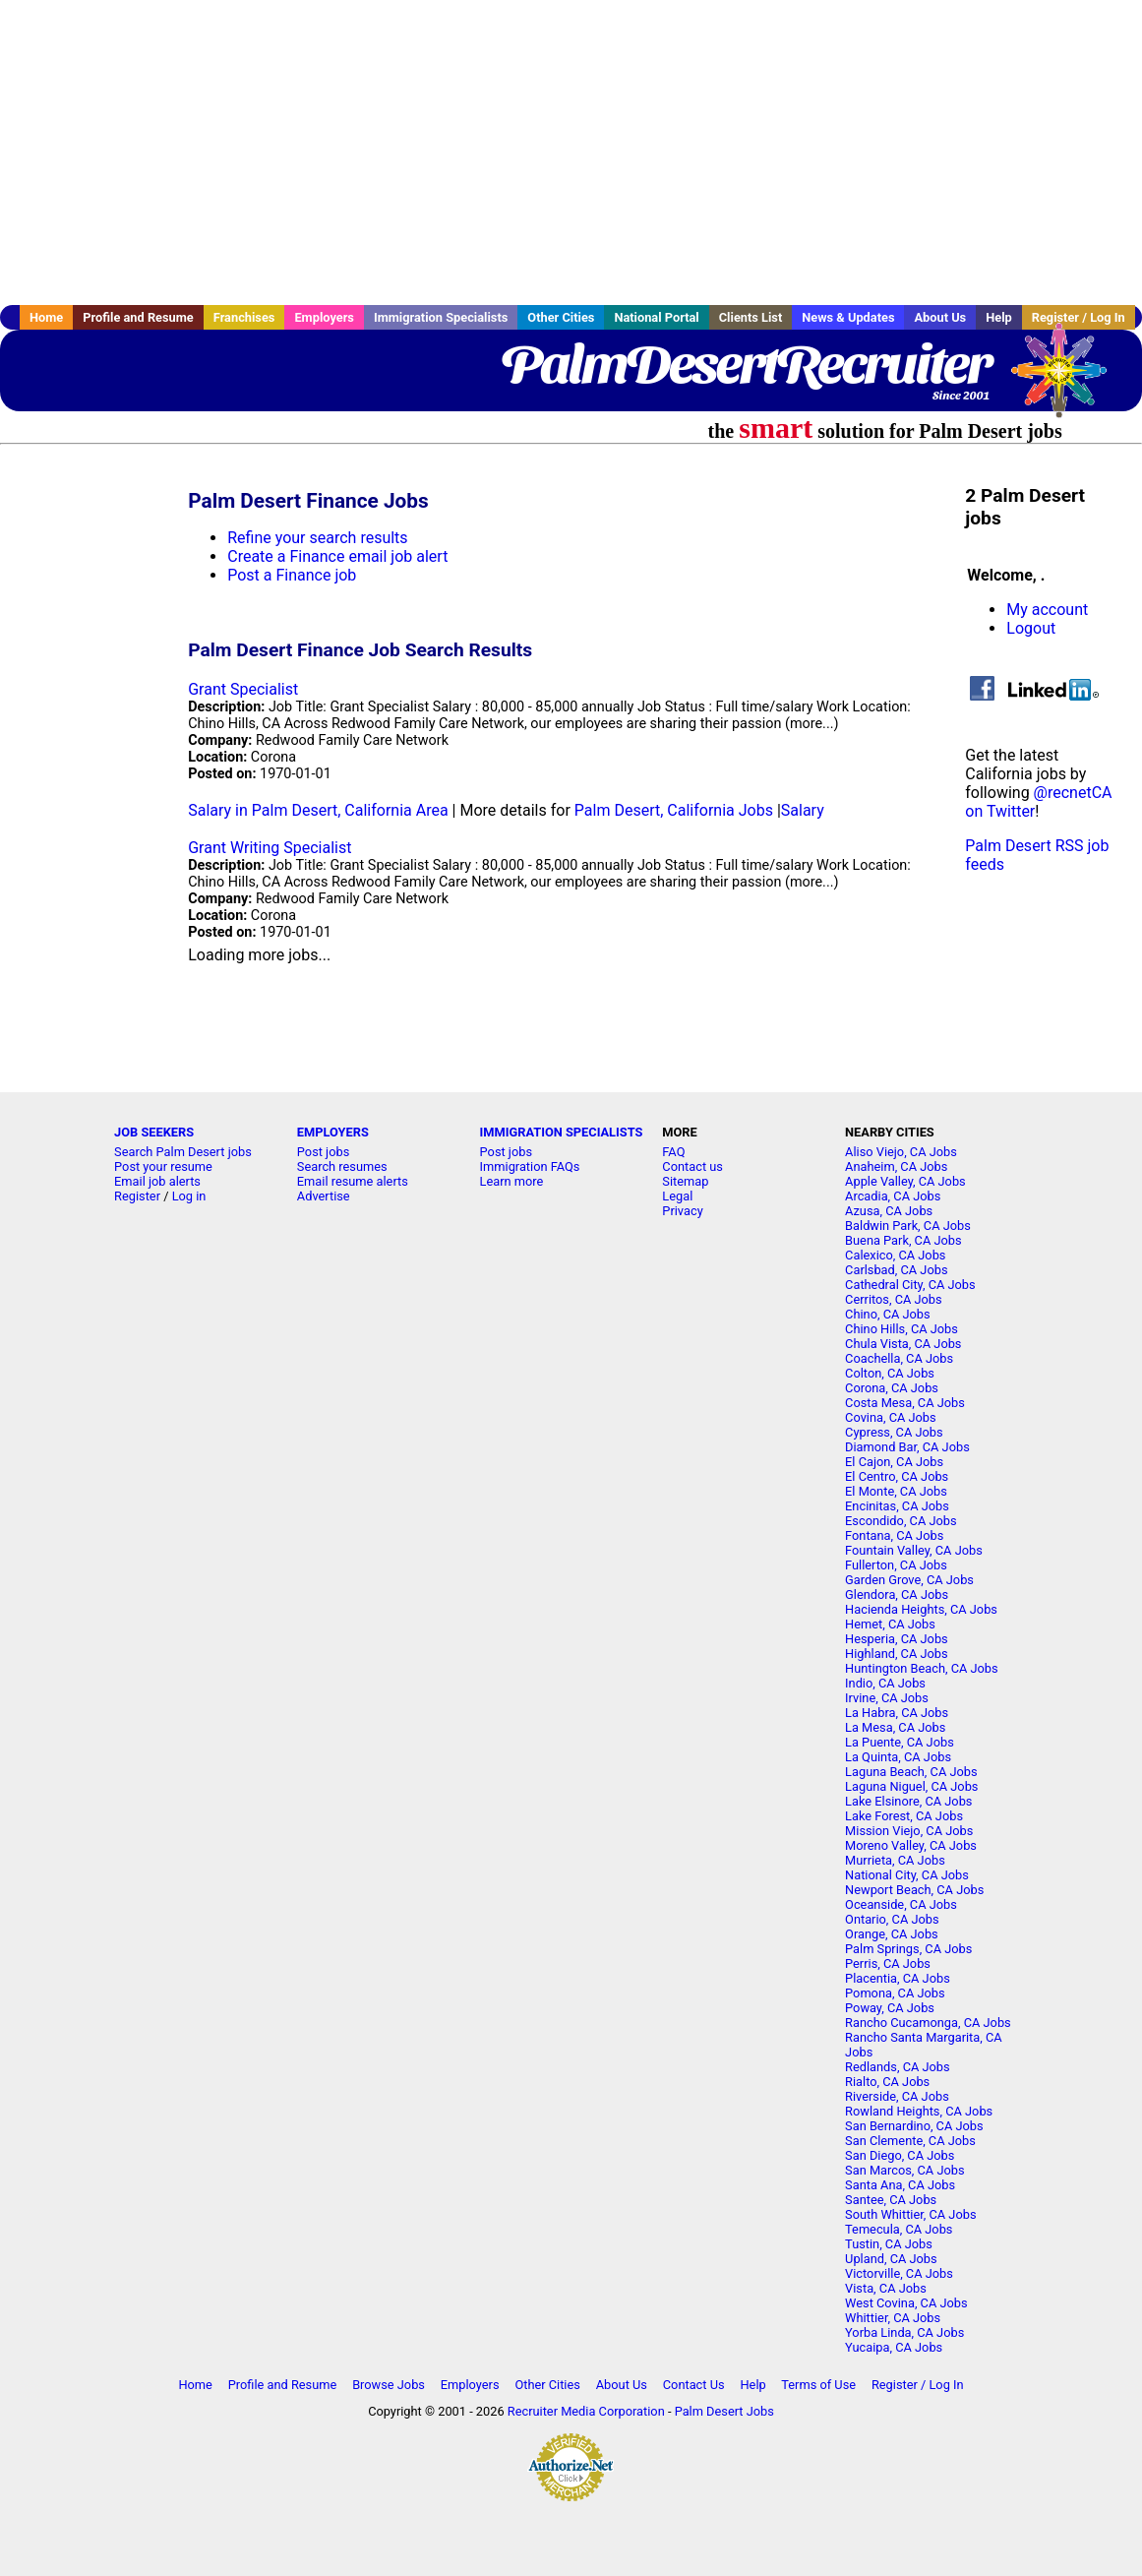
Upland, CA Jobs (891, 2258)
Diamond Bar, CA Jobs (907, 1447)
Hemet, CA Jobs (890, 1624)
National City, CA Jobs (907, 1875)
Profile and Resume (138, 317)
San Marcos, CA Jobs (904, 2170)
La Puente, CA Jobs (899, 1742)
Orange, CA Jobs (891, 1934)
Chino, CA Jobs (888, 1314)
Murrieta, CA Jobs (895, 1860)
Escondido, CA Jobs (900, 1520)
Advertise (323, 1196)
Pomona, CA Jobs (895, 1993)
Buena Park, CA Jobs (903, 1240)
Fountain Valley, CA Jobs (914, 1550)
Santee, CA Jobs (890, 2199)
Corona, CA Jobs (891, 1387)
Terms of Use (818, 2384)
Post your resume (163, 1166)
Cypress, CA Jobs (893, 1432)
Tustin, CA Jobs (888, 2244)
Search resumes (342, 1166)
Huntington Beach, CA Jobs (921, 1668)
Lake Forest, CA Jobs (904, 1816)
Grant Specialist (243, 689)
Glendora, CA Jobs (896, 1594)
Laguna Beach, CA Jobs (911, 1771)
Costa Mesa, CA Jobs (905, 1402)
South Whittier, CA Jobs (910, 2214)
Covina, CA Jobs (890, 1417)
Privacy (682, 1210)
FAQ (673, 1151)
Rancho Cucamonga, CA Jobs (928, 2022)
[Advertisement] (571, 152)
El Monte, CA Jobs (896, 1491)
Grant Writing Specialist (269, 847)
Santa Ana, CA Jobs (900, 2184)
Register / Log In (918, 2384)
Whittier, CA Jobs (892, 2317)
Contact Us (694, 2384)
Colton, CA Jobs (889, 1373)
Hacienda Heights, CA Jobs (921, 1609)
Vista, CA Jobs (886, 2288)
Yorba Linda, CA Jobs (904, 2332)
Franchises (244, 317)
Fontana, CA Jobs (894, 1535)
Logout (1030, 628)
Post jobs (323, 1151)
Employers (324, 317)
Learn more (512, 1181)
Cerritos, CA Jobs (893, 1299)
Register (137, 1196)
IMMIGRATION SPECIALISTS (561, 1132)
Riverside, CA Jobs (897, 2096)
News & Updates (848, 317)
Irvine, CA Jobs (887, 1697)
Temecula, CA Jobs (898, 2229)
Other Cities (560, 317)
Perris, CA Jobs (888, 1963)
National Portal (656, 317)
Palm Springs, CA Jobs (908, 1948)
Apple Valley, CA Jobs (905, 1181)
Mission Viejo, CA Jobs (909, 1830)
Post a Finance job (291, 575)
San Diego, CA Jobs (899, 2155)
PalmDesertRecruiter (745, 364)
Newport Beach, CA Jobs (914, 1889)
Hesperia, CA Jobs (896, 1638)
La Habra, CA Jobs (896, 1712)
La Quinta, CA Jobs (898, 1756)
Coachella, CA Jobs (899, 1358)
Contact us (692, 1166)
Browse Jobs (388, 2384)
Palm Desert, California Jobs (673, 810)
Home (46, 317)
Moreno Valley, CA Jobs (911, 1845)
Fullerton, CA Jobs (896, 1565)
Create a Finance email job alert (337, 556)
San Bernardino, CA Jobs (914, 2125)
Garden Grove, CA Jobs (909, 1579)
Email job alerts (157, 1181)
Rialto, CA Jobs (887, 2081)
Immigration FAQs (530, 1166)
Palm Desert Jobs (724, 2411)
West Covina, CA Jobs (906, 2303)
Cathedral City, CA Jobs (910, 1284)
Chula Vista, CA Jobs (903, 1343)
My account (1047, 609)
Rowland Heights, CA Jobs (918, 2111)
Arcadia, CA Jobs (892, 1196)
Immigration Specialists (441, 317)
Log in (189, 1196)
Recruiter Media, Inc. (1068, 380)
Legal (677, 1196)
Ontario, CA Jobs (891, 1919)
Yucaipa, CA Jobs (893, 2347)
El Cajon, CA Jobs (894, 1461)
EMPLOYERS (333, 1132)
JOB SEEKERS (154, 1132)
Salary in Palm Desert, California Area (318, 810)
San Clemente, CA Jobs (910, 2140)
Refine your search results (317, 537)
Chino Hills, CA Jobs (901, 1328)
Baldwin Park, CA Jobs (908, 1225)
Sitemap (685, 1181)
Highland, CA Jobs (896, 1653)
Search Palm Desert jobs (183, 1151)
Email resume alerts (352, 1181)
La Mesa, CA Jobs (895, 1727)
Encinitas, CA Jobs (897, 1506)
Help (999, 317)
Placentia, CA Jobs (897, 1978)
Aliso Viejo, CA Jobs (901, 1151)
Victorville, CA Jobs (899, 2273)
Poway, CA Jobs (889, 2007)
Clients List (751, 317)
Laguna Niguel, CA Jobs (911, 1786)
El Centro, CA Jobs (896, 1476)
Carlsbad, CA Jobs (896, 1269)
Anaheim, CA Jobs (896, 1166)
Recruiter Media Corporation (586, 2411)
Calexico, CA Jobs (895, 1255)
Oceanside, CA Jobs (901, 1904)
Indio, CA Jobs (885, 1683)
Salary (802, 810)
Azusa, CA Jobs (888, 1210)
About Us (940, 317)
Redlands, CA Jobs (897, 2066)
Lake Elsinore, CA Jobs (908, 1801)
